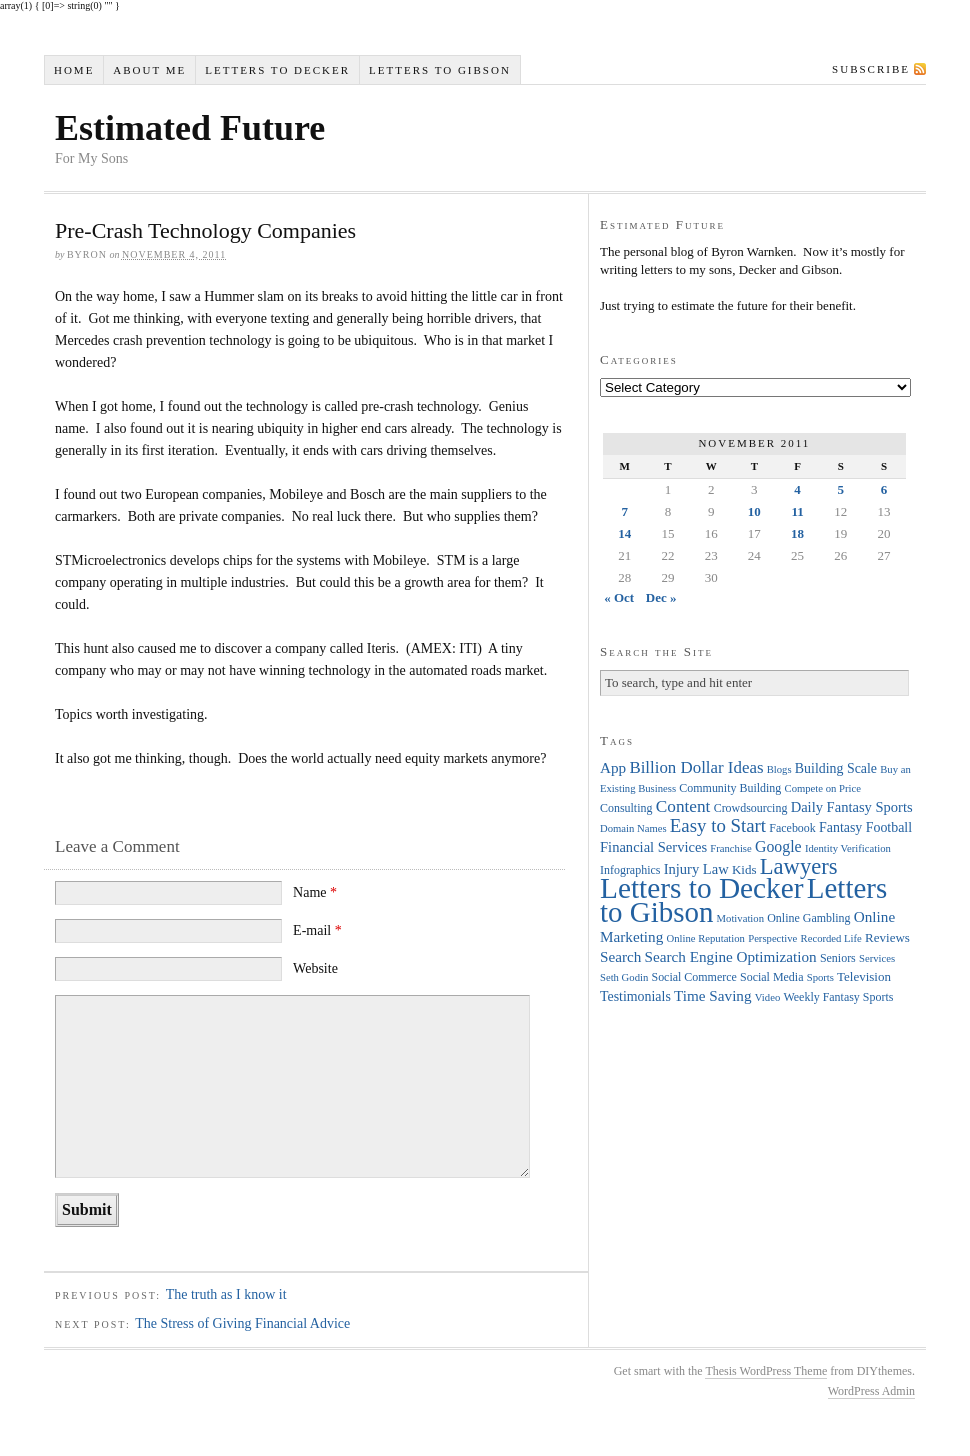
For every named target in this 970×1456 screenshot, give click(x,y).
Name (315, 892)
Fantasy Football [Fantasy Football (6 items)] (865, 827)
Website (315, 968)
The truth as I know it (226, 1294)
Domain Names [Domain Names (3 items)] (633, 828)
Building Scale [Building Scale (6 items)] (836, 768)
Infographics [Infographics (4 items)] (630, 870)
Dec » (661, 597)
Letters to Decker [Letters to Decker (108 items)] (702, 888)
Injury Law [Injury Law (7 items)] (696, 869)
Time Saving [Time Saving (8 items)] (713, 995)
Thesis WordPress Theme (766, 1371)
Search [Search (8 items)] (620, 956)
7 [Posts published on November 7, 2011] (624, 511)
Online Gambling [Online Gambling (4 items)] (808, 918)
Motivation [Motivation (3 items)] (740, 918)
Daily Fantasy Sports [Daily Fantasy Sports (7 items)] (852, 807)
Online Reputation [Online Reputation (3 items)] (706, 938)
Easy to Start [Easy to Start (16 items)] (718, 825)
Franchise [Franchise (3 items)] (730, 848)
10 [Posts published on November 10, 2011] (754, 511)
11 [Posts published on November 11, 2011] (797, 511)
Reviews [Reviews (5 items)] (887, 937)
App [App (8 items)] (613, 767)
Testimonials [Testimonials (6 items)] (635, 996)
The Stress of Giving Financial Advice (242, 1323)
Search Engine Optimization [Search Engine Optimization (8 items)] (731, 956)
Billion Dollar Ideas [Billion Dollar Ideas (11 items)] (696, 767)
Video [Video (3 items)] (767, 997)
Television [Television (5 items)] (864, 976)
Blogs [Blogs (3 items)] (779, 769)
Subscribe (871, 69)
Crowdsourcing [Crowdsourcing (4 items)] (751, 808)
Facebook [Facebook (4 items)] (792, 828)
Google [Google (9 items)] (778, 846)
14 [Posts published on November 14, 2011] (624, 533)
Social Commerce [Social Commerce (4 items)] (694, 977)
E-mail (317, 930)
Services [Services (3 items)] (877, 958)
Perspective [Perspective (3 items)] (772, 938)
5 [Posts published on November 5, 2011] (841, 489)
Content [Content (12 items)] (683, 806)
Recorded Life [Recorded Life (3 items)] (831, 938)
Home (74, 70)
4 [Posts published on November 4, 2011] (797, 489)
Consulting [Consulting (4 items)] (626, 808)
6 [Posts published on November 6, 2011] (884, 489)
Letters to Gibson (440, 70)
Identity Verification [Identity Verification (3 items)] (848, 848)
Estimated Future (190, 128)
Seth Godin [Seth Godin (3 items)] (624, 977)
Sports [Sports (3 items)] (820, 977)
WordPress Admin (871, 1391)
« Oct (619, 597)
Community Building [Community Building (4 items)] (730, 788)
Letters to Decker (277, 70)
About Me (149, 70)
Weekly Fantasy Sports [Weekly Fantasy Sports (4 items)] (838, 997)
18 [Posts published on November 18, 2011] (797, 533)
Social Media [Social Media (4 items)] (771, 977)
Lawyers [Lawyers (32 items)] (799, 866)
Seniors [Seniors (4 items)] (838, 958)
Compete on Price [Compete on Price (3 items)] (823, 788)
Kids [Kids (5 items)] (744, 869)
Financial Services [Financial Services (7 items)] (653, 847)
